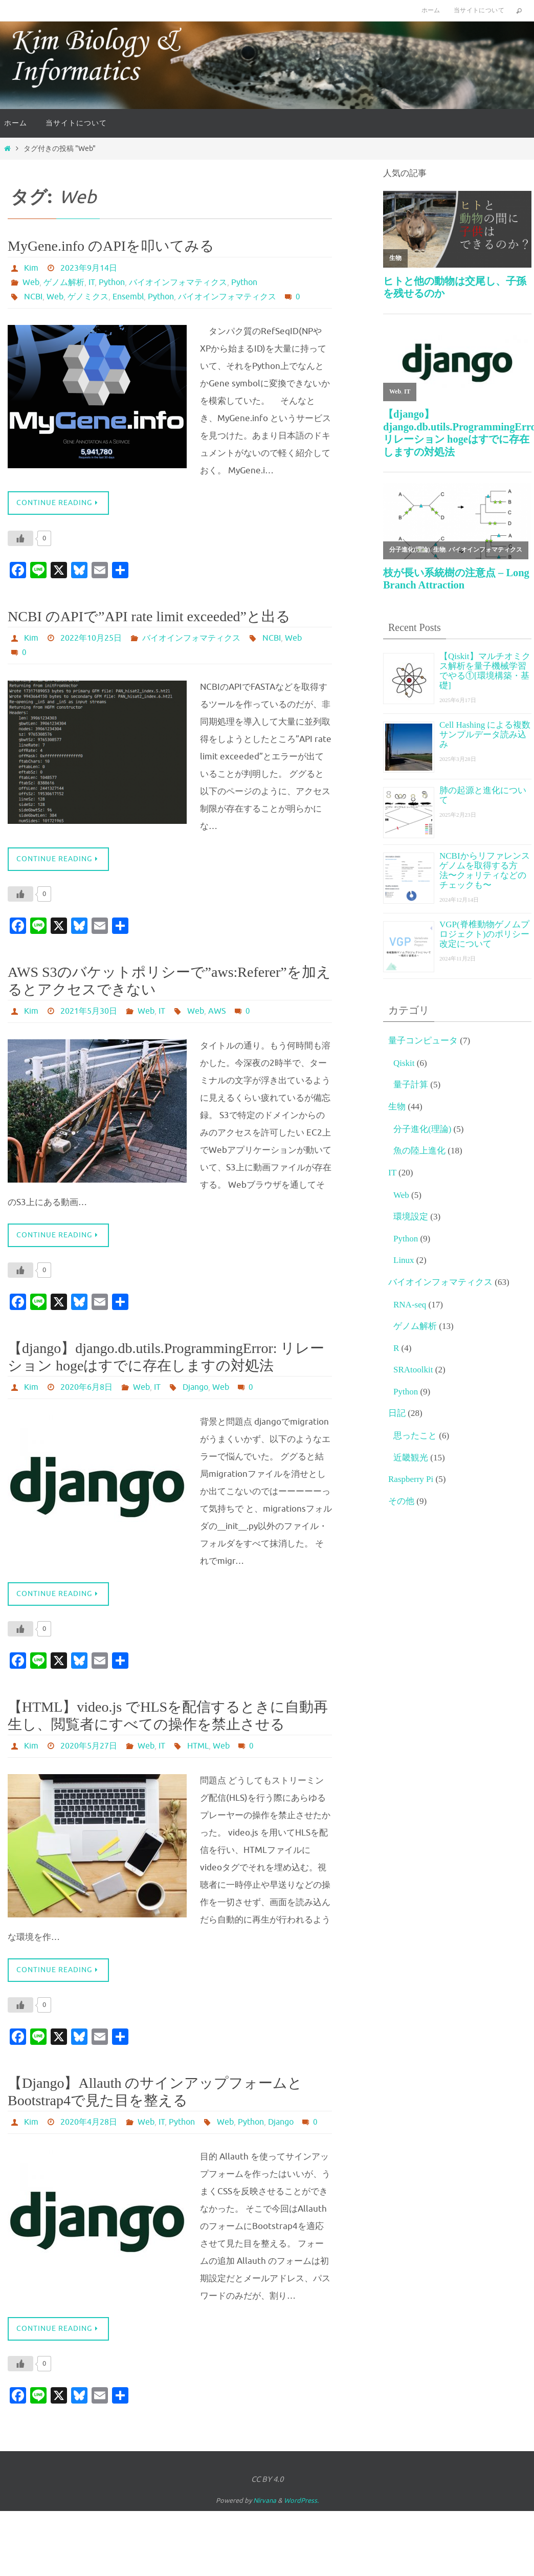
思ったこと (415, 1435)
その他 (401, 1501)
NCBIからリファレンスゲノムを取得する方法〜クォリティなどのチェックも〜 (484, 870)
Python (112, 282)
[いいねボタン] (20, 538)
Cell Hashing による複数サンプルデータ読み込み (485, 734)
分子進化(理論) (422, 1129)
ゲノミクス (88, 297)
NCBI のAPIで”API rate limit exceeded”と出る (149, 616)
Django (195, 1387)
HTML (198, 1746)
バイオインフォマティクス (178, 282)
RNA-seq (409, 1304)
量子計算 (410, 1084)
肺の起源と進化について (482, 795)
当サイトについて (479, 10)
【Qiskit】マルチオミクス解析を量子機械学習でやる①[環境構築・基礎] (484, 670)
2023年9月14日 (88, 268)
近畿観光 (410, 1457)
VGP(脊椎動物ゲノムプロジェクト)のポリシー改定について (484, 934)
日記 (397, 1413)
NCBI (33, 297)
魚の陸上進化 (419, 1150)
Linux (403, 1260)
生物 (397, 1106)
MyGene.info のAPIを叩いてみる (111, 246)
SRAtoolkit (413, 1369)
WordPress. (301, 2500)
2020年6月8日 (86, 1387)
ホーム (430, 10)
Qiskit (404, 1063)
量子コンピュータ (423, 1040)
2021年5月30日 (88, 1011)
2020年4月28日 (88, 2122)
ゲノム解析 (63, 282)
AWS (217, 1011)
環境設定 (410, 1216)
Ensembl (128, 297)
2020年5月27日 (88, 1746)
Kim (31, 268)
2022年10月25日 (91, 638)
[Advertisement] (457, 1593)
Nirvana (264, 2500)
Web (31, 282)
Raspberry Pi (410, 1479)
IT (91, 282)
